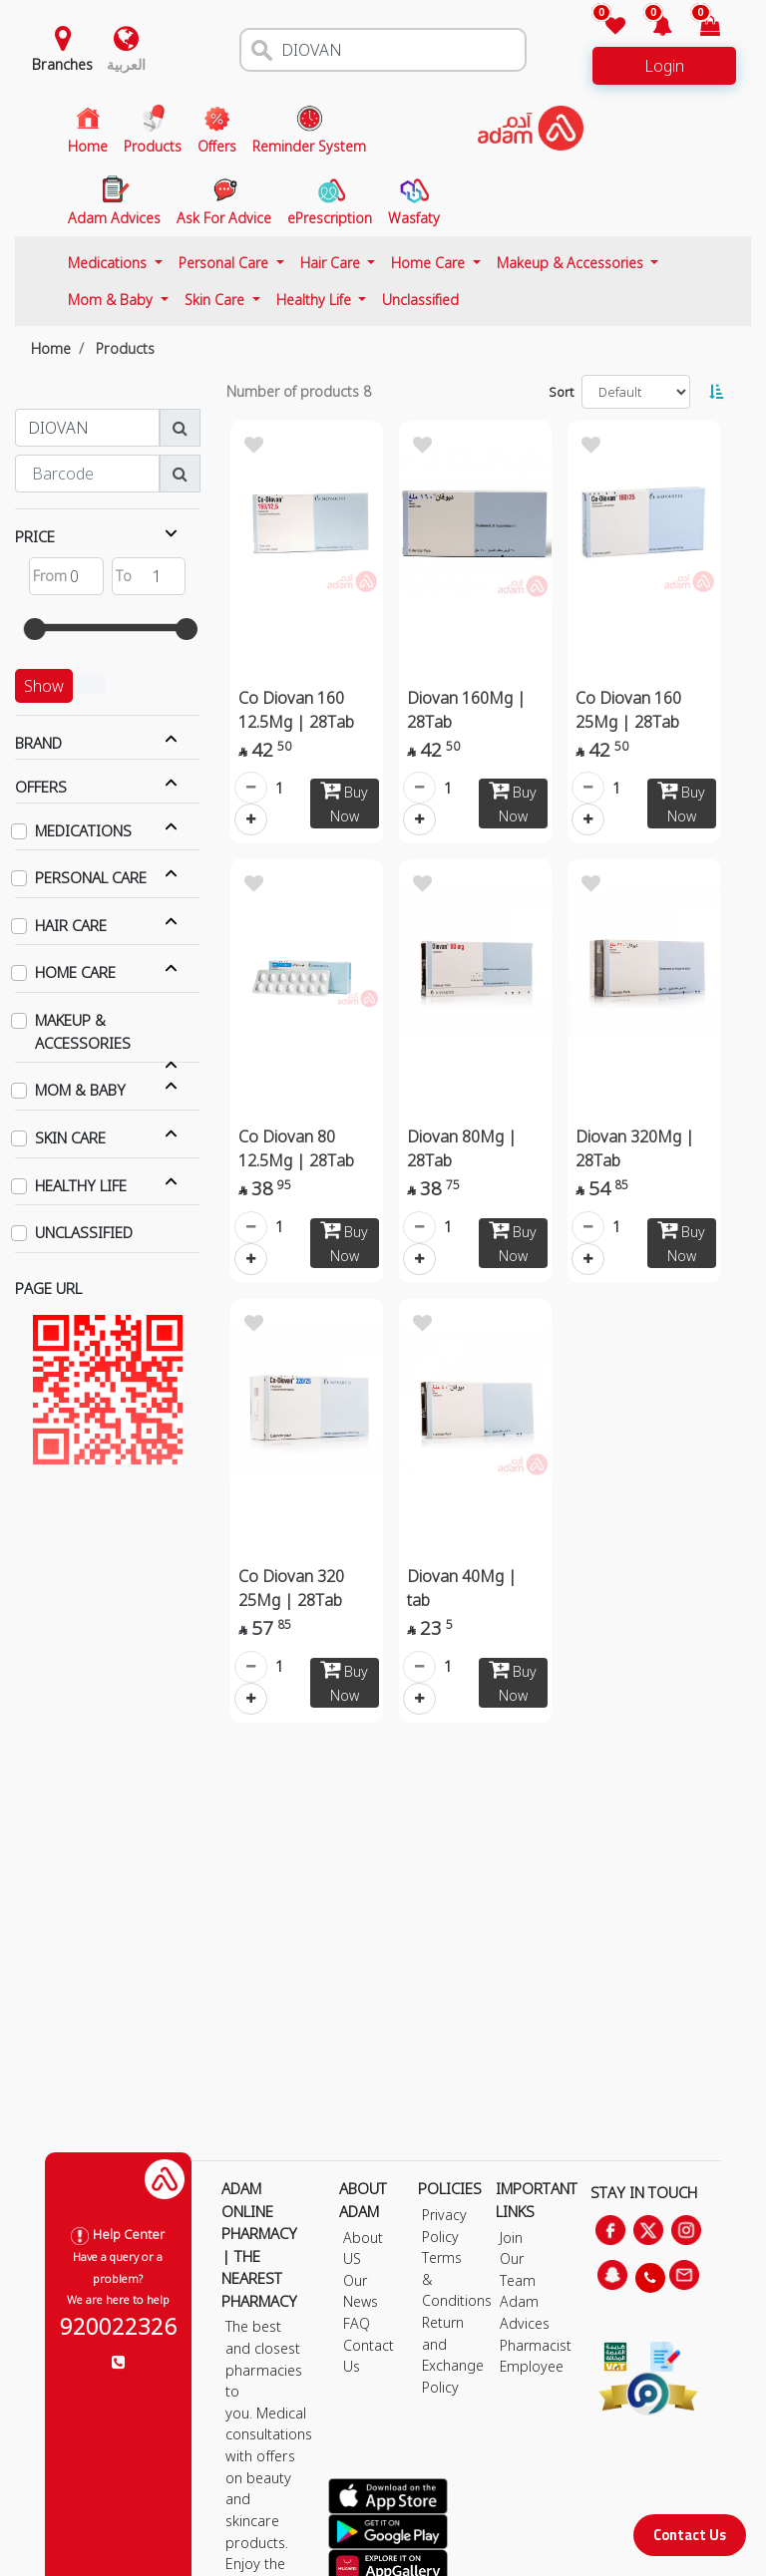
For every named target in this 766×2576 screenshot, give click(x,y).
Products (125, 348)
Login (664, 66)
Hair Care (332, 262)
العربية (126, 64)
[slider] (35, 629)
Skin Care (216, 299)
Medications (109, 262)
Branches (62, 64)
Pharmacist (536, 2345)
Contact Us (689, 2534)
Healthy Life (315, 299)
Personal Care (225, 262)
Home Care (430, 262)
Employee (532, 2366)
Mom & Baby (112, 299)
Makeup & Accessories (572, 262)
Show (44, 686)
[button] (650, 27)
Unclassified (420, 299)
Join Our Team (518, 2259)
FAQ (356, 2323)
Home (51, 348)
